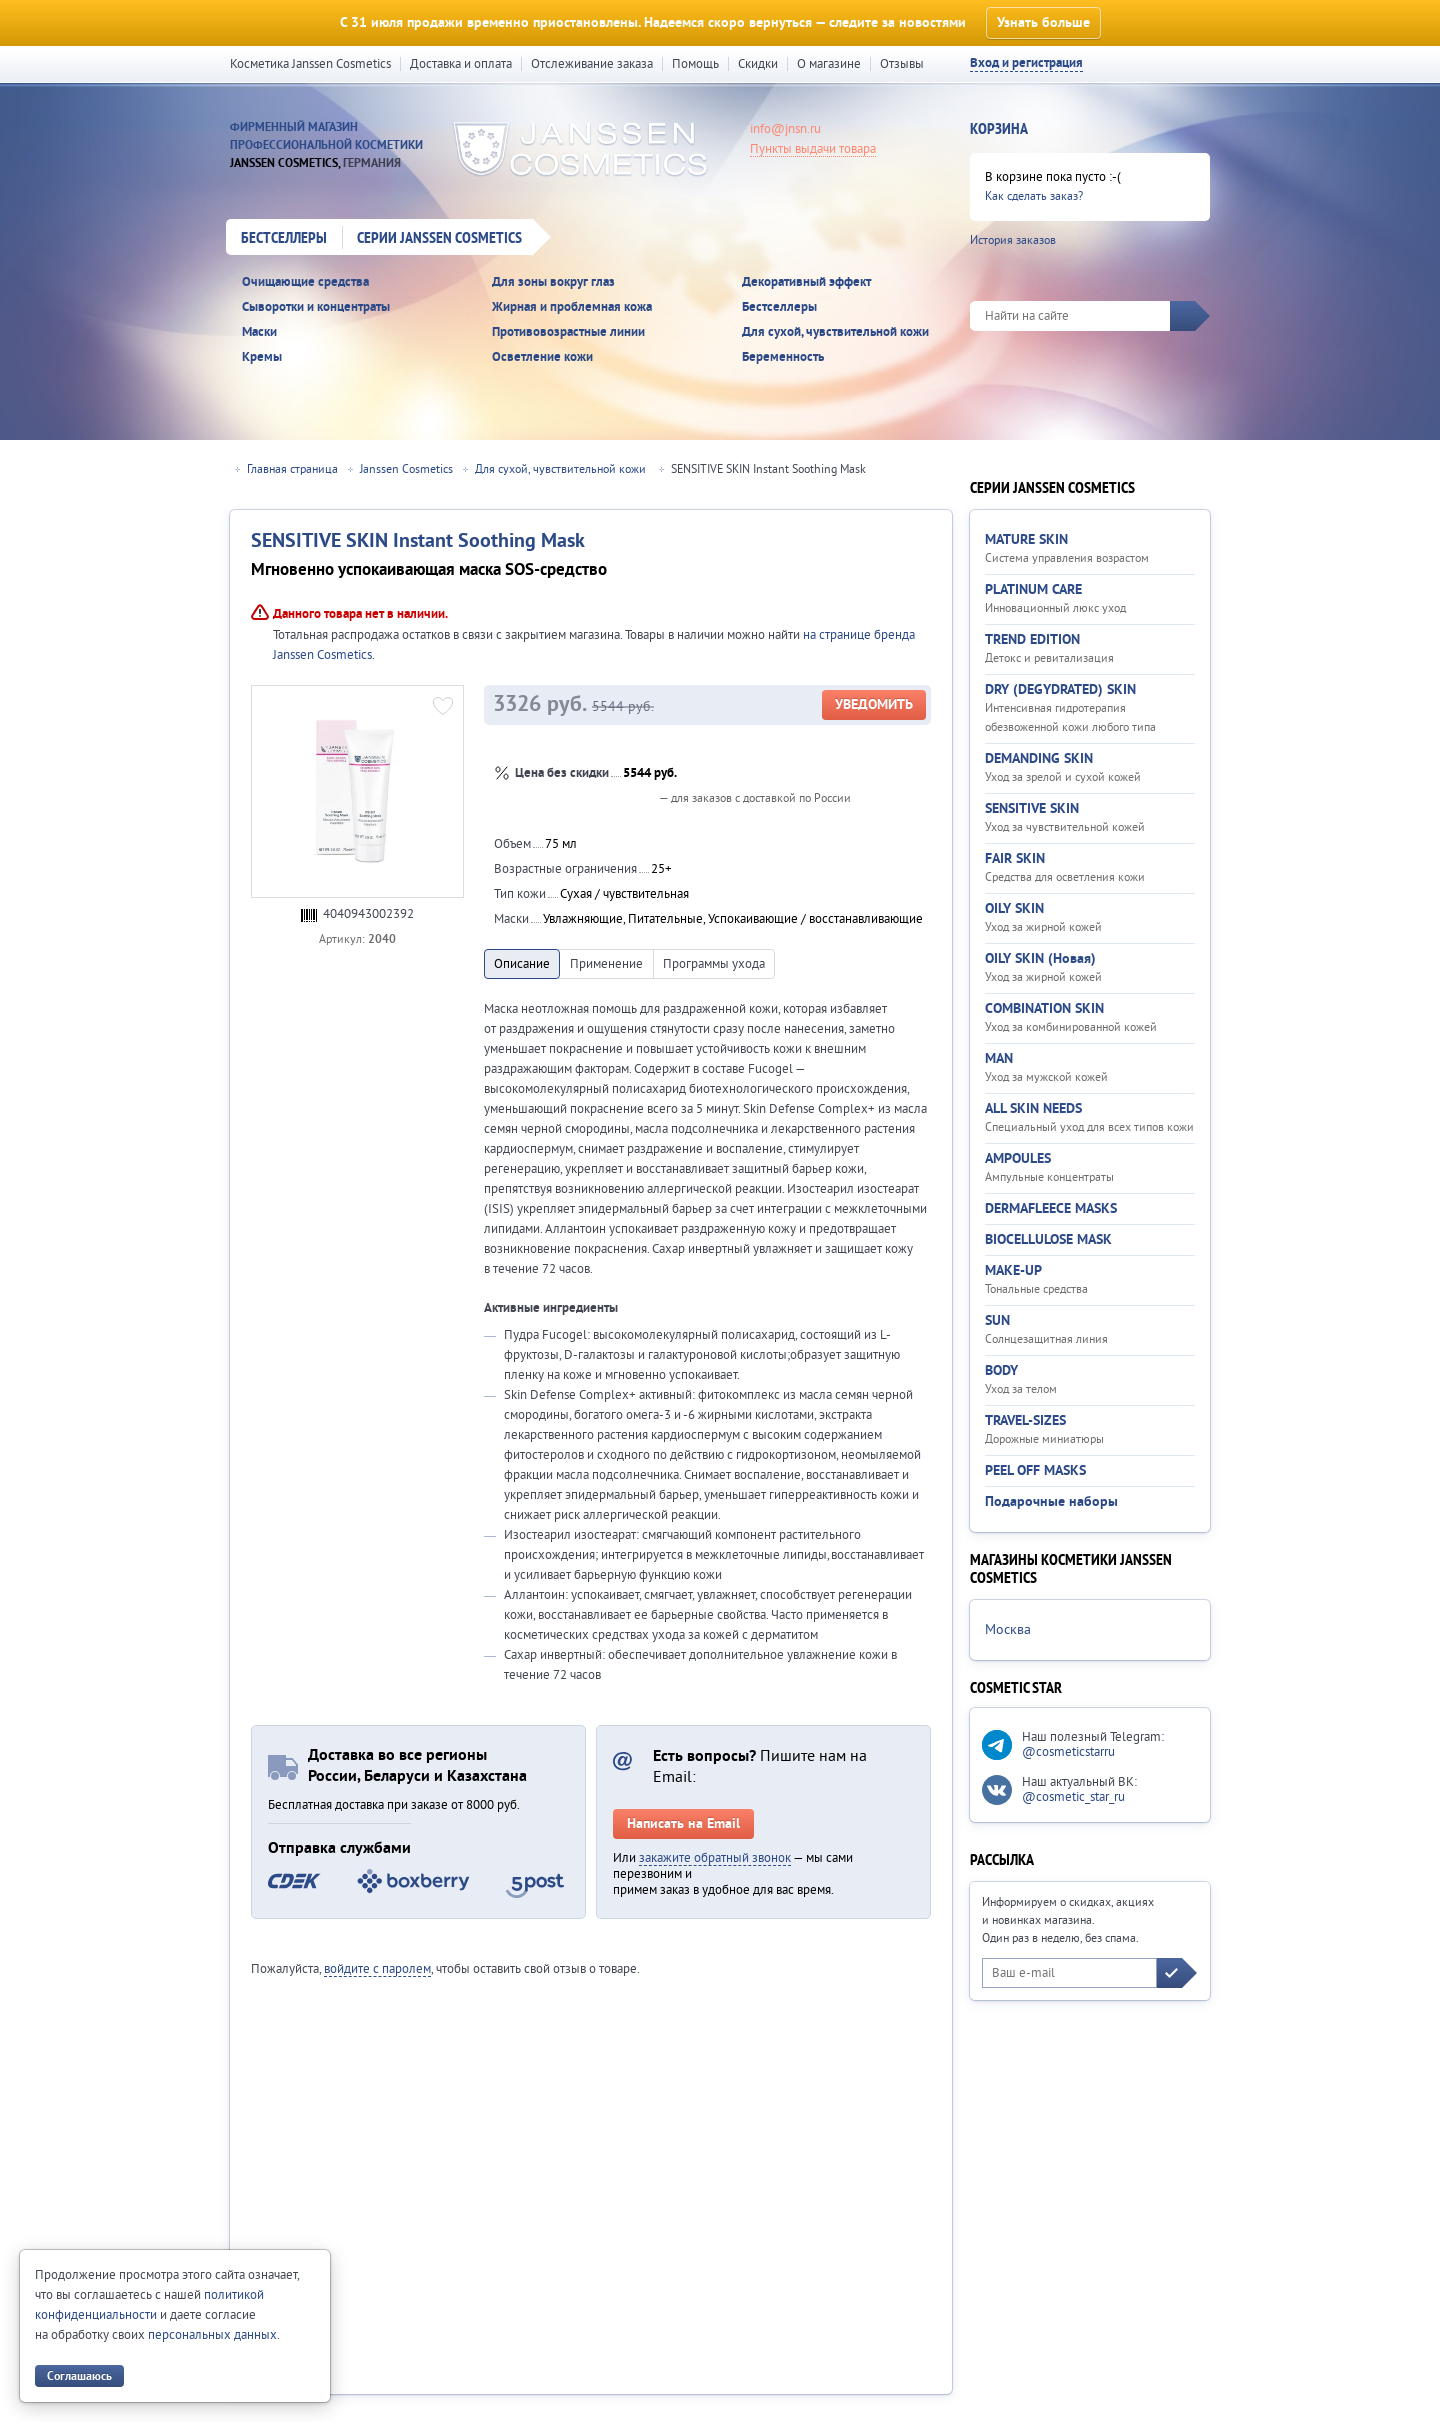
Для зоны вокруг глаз (553, 282)
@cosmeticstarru (1068, 1752)
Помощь (695, 64)
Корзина (999, 130)
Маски (259, 332)
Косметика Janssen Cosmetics (310, 64)
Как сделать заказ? (1034, 196)
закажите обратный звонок (715, 1858)
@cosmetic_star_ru (1073, 1797)
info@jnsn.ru (785, 129)
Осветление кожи (542, 357)
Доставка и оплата (461, 64)
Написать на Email (683, 1824)
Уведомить (874, 705)
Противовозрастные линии (568, 332)
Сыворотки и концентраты (316, 307)
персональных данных (212, 2335)
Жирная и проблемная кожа (572, 307)
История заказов (1013, 240)
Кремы (262, 357)
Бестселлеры (284, 239)
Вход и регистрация (1026, 63)
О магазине (829, 64)
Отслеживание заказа (592, 64)
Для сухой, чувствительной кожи (835, 332)
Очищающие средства (305, 282)
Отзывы (902, 64)
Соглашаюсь (79, 2376)
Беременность (783, 357)
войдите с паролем (377, 1969)
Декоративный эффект (806, 282)
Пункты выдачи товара (813, 149)
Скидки (758, 64)
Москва (1008, 1630)
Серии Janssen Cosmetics (439, 239)
